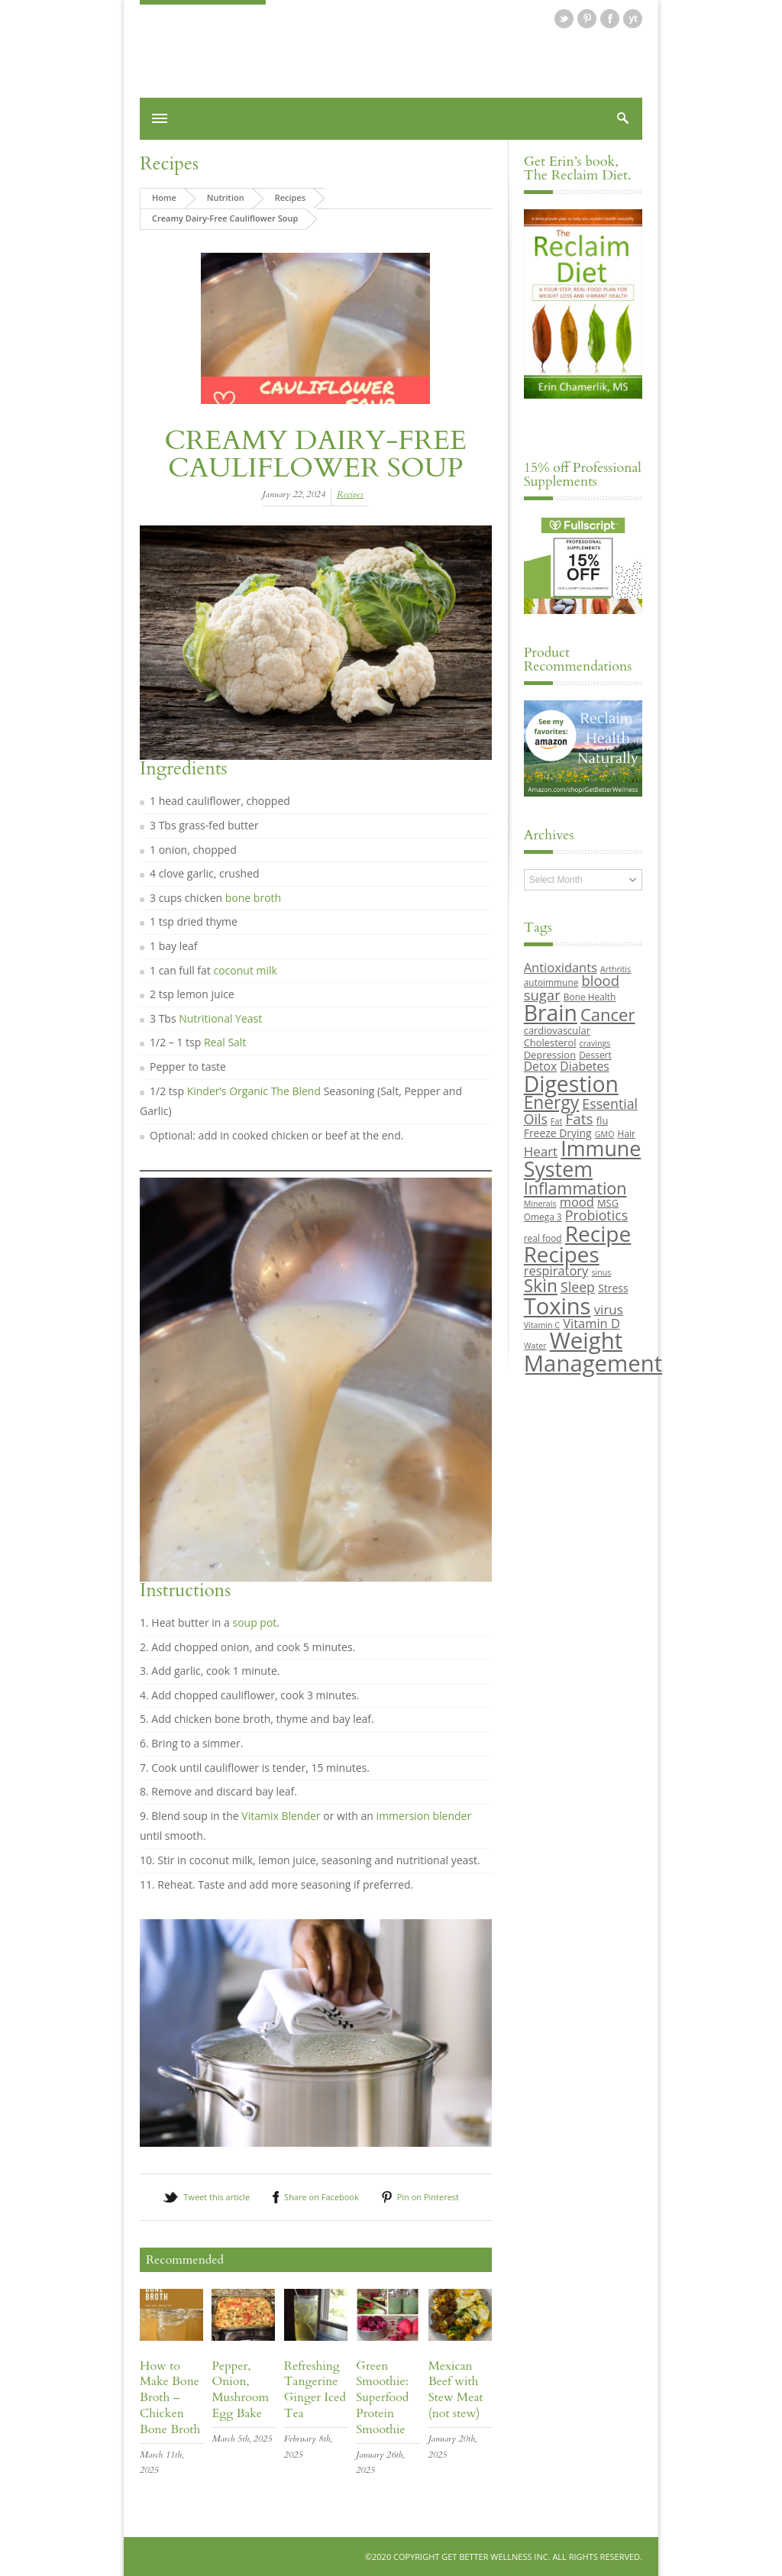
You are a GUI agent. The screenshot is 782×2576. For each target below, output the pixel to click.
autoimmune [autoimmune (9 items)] (551, 982)
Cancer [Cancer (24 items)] (607, 1014)
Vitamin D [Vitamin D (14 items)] (591, 1323)
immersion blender (424, 1815)
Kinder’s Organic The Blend (254, 1091)
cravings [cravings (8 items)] (595, 1043)
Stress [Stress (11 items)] (613, 1288)
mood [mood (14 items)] (577, 1201)
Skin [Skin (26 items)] (540, 1286)
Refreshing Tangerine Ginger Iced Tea (315, 2390)
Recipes (169, 163)
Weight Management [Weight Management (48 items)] (593, 1351)
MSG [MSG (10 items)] (608, 1203)
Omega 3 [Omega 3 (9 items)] (543, 1216)
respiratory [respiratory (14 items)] (556, 1270)
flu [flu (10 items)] (602, 1120)
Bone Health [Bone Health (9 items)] (590, 997)
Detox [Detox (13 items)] (540, 1066)
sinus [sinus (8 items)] (602, 1272)
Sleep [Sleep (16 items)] (578, 1287)
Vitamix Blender (280, 1815)
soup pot (254, 1622)
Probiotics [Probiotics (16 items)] (596, 1215)
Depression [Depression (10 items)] (550, 1055)
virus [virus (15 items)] (608, 1309)
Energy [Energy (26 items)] (551, 1102)
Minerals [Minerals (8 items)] (540, 1203)
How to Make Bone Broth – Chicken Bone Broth (170, 2398)
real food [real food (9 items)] (543, 1238)
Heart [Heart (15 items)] (540, 1151)
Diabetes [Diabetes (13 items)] (584, 1066)
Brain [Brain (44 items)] (550, 1012)
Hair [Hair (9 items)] (626, 1133)
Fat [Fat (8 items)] (556, 1121)
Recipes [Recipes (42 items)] (561, 1254)
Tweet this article (216, 2197)
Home (164, 197)
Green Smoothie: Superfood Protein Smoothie (382, 2398)
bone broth (253, 897)
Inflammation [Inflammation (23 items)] (575, 1188)
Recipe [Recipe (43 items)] (598, 1233)
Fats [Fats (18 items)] (579, 1119)
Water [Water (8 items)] (535, 1345)
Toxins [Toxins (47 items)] (557, 1306)
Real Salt (225, 1042)
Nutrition (225, 197)
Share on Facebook (321, 2197)
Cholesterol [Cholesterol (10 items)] (550, 1042)
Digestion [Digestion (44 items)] (571, 1083)
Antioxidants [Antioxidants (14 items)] (560, 967)
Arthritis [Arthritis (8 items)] (615, 969)
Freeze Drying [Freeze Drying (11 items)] (558, 1133)
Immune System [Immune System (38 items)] (582, 1158)
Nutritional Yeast (220, 1018)
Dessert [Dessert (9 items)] (595, 1055)
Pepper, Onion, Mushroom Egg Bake (240, 2390)
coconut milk (244, 970)
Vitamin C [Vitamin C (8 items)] (542, 1325)
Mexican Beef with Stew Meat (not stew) (455, 2390)
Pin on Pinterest (428, 2197)
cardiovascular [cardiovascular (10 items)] (557, 1030)
